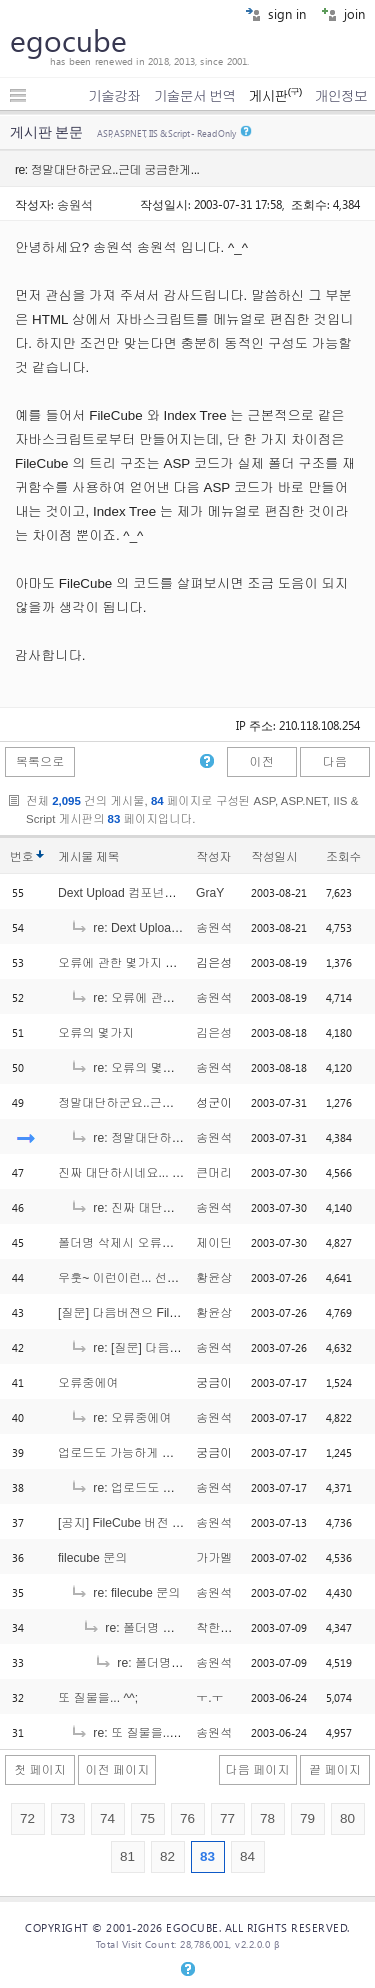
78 (267, 1818)
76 (187, 1818)
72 (27, 1818)
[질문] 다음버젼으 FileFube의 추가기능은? (172, 1313)
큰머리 (214, 1173)
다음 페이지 (258, 1770)
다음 (335, 762)
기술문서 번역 (195, 96)
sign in (275, 13)
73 (67, 1818)
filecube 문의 (93, 1558)
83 (207, 1856)
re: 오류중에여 (121, 1418)
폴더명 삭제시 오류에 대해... (135, 1243)
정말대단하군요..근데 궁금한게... (147, 1103)
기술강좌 (114, 96)
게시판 (274, 96)
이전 (261, 762)
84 (247, 1856)
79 (307, 1818)
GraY (210, 893)
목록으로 (40, 762)
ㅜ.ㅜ (210, 1698)
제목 (107, 857)
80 (347, 1818)
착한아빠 (220, 1628)
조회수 (343, 857)
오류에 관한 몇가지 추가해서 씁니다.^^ (163, 963)
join (343, 13)
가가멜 (214, 1558)
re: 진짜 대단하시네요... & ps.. (163, 1208)
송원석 (75, 204)
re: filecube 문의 (125, 1593)
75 (147, 1818)
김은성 (214, 1033)
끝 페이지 (335, 1770)
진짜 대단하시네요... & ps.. (130, 1173)
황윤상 (214, 1278)
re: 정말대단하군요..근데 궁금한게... (179, 1138)
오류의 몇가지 (96, 1033)
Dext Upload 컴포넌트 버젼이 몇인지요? (166, 893)
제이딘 (214, 1243)
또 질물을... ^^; (98, 1698)
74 (107, 1818)
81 (127, 1856)
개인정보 (341, 96)
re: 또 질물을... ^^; (130, 1733)
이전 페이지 (117, 1770)
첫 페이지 (40, 1770)
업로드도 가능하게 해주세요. (136, 1453)
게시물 (88, 857)
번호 (21, 857)
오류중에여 (88, 1383)
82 (167, 1856)
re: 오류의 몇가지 (128, 1068)
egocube (68, 40)
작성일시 (274, 857)
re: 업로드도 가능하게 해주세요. (168, 1488)
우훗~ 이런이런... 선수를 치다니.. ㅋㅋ (161, 1278)
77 (227, 1818)
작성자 (213, 857)
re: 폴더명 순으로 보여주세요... (177, 1628)
